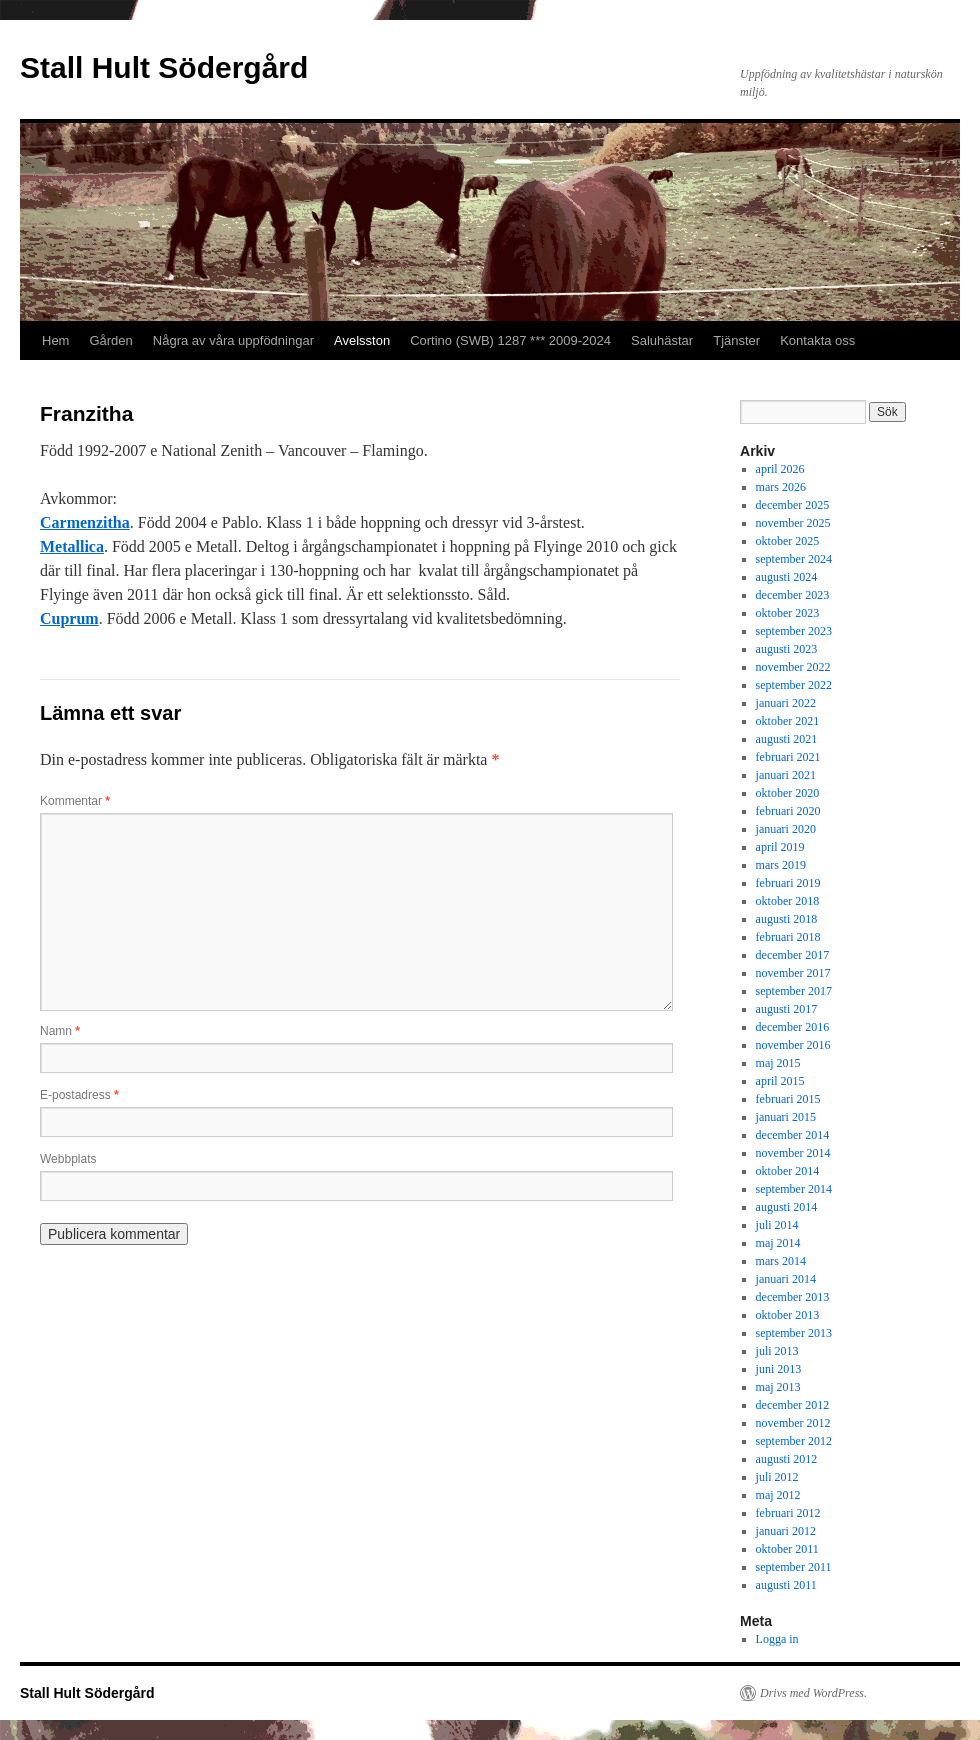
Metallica (72, 546)
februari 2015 (788, 1099)
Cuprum (69, 618)
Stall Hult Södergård (164, 67)
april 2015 (780, 1081)
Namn (60, 1031)
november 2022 (793, 667)
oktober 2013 (788, 1315)
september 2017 (794, 991)
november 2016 (793, 1045)
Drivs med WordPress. (813, 1693)
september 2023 (794, 631)
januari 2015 (786, 1117)
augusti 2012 (787, 1459)
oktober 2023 (788, 613)
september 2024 (794, 559)
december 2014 (793, 1135)
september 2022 (794, 685)
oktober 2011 (787, 1549)
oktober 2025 (788, 541)
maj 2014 (778, 1243)
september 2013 (794, 1333)
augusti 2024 (787, 577)
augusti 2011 (786, 1585)
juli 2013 (777, 1351)
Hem (55, 340)
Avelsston (362, 340)
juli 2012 (777, 1477)
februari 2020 (788, 811)
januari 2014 (786, 1279)
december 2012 (793, 1405)
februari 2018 (788, 937)
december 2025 (793, 505)
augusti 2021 (787, 739)
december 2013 (793, 1297)
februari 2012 (788, 1513)
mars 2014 (781, 1261)
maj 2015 (778, 1063)
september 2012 (794, 1441)
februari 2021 (788, 757)
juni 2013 (779, 1369)
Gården (110, 340)
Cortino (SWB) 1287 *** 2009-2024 (510, 340)
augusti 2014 (787, 1207)
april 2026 (780, 469)
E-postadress (79, 1095)
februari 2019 (788, 883)
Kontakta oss (817, 340)
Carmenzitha (85, 522)
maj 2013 (778, 1387)
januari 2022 (786, 703)
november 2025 (793, 523)
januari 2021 (786, 775)
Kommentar (75, 801)
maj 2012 (778, 1495)
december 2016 (793, 1027)
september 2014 (794, 1189)
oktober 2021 (788, 721)
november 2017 (793, 973)
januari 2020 (786, 829)
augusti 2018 (787, 919)
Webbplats (68, 1159)
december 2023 (793, 595)
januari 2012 (786, 1531)
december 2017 (793, 955)
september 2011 (794, 1567)
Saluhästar (662, 340)
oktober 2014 (788, 1171)
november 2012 (793, 1423)
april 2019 (780, 847)
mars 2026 (781, 487)
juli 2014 (777, 1225)
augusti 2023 (787, 649)
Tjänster (736, 340)
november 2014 (793, 1153)
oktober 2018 (788, 901)
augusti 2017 (787, 1009)
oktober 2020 (788, 793)
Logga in (777, 1639)
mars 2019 (781, 865)
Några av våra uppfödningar (233, 340)
